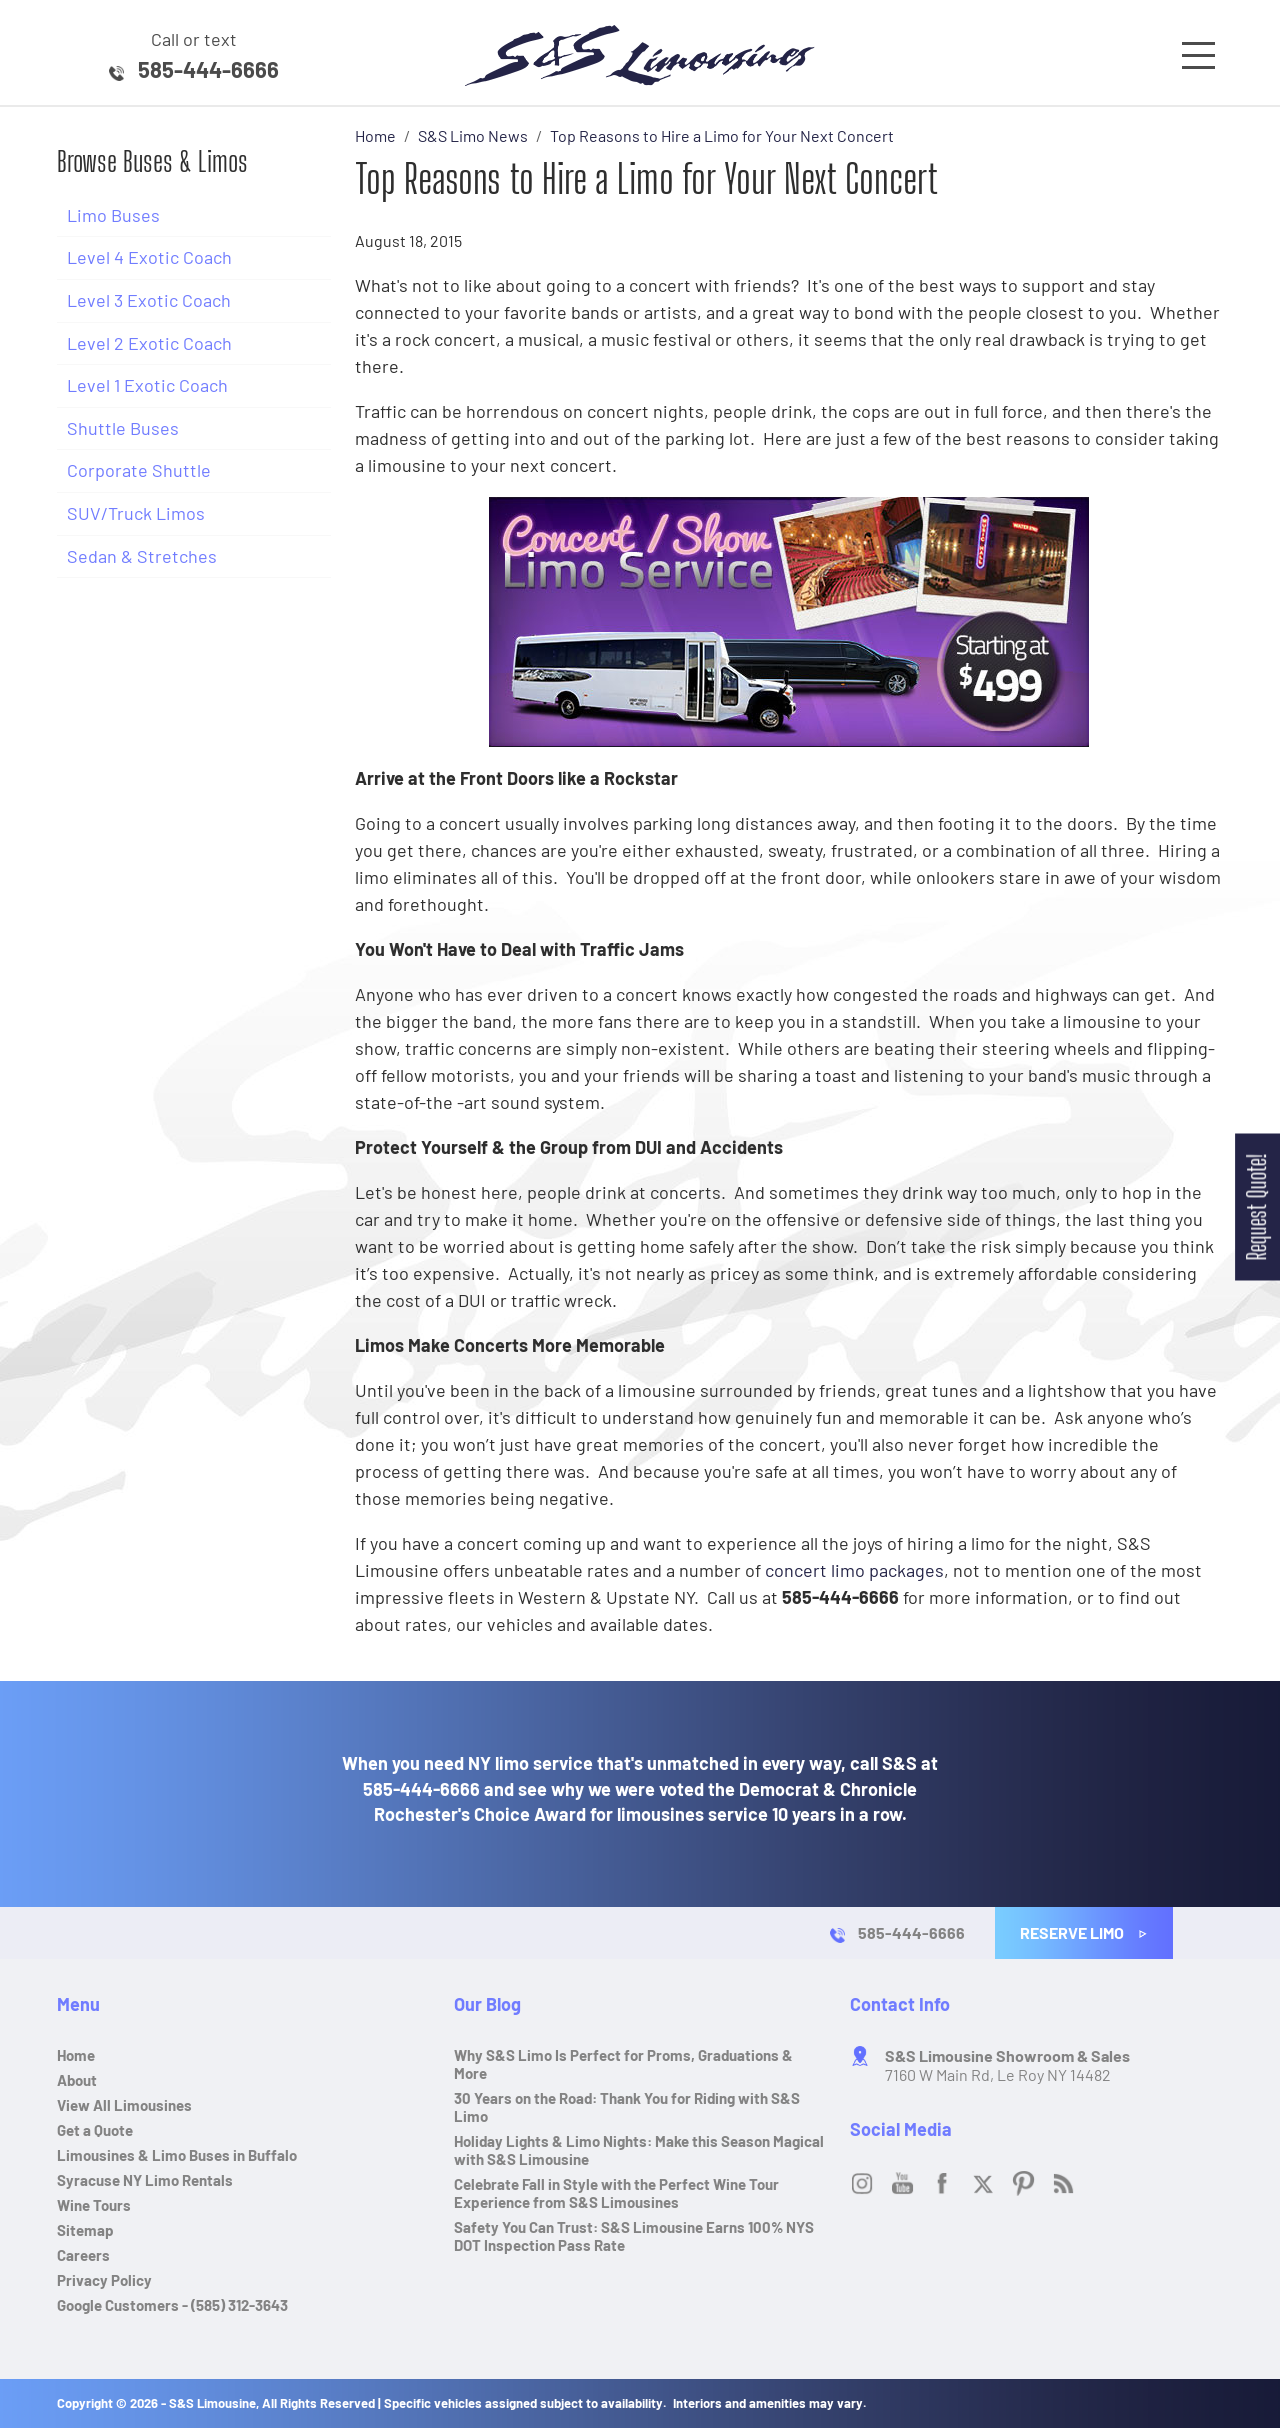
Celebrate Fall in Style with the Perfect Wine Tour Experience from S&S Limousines (616, 2193)
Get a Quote (95, 2130)
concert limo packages (854, 1570)
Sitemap (85, 2230)
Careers (83, 2255)
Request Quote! (1256, 1206)
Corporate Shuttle (139, 470)
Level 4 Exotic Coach (149, 257)
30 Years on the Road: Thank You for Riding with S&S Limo (627, 2107)
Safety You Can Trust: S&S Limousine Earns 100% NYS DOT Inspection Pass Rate (634, 2236)
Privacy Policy (104, 2280)
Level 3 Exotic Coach (149, 300)
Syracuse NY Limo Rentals (145, 2180)
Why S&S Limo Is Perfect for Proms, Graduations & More (623, 2064)
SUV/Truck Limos (136, 513)
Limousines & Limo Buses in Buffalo (177, 2155)
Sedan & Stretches (142, 556)
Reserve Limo (1084, 1932)
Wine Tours (94, 2205)
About (77, 2080)
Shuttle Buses (123, 428)
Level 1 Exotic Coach (147, 385)
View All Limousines (124, 2105)
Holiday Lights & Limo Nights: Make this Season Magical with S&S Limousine (639, 2150)
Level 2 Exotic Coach (149, 343)
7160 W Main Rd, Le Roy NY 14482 (1007, 2065)
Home (76, 2055)
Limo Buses (113, 215)
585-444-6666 (208, 69)
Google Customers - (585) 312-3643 (172, 2305)
